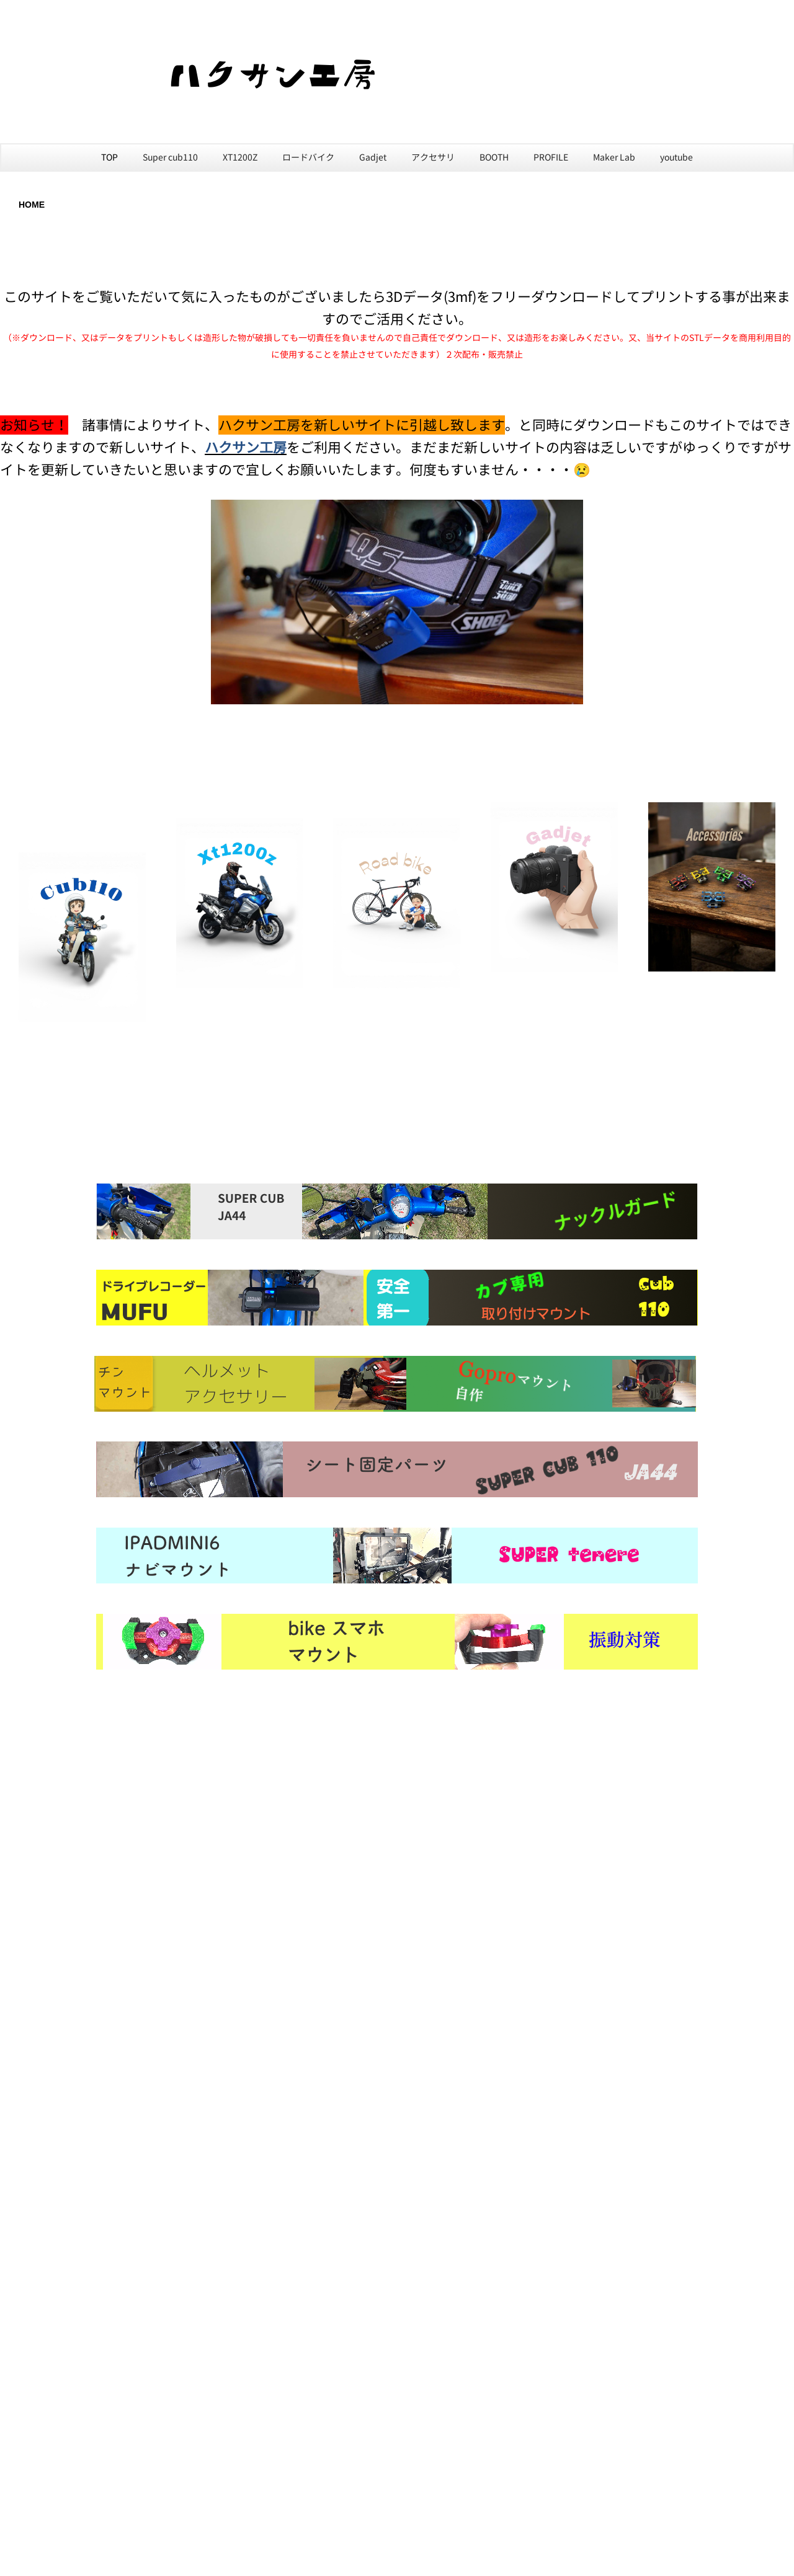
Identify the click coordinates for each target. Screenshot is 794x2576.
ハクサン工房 (246, 447)
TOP (109, 157)
